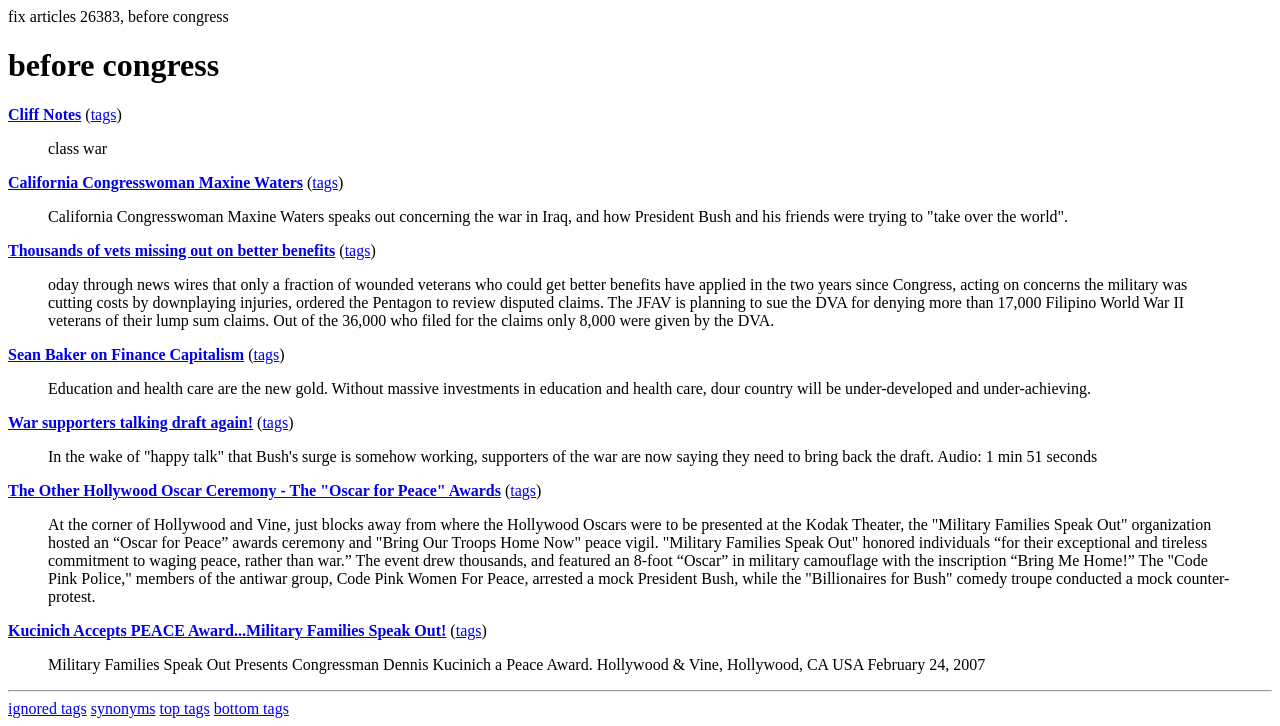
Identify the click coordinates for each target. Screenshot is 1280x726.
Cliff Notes (44, 114)
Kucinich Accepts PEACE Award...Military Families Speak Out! (227, 630)
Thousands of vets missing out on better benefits (171, 250)
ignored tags (47, 708)
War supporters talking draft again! (130, 422)
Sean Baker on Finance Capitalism (126, 354)
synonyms (123, 708)
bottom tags (251, 708)
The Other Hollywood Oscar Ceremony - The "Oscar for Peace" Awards (254, 490)
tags (104, 114)
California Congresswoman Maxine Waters (155, 182)
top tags (185, 708)
